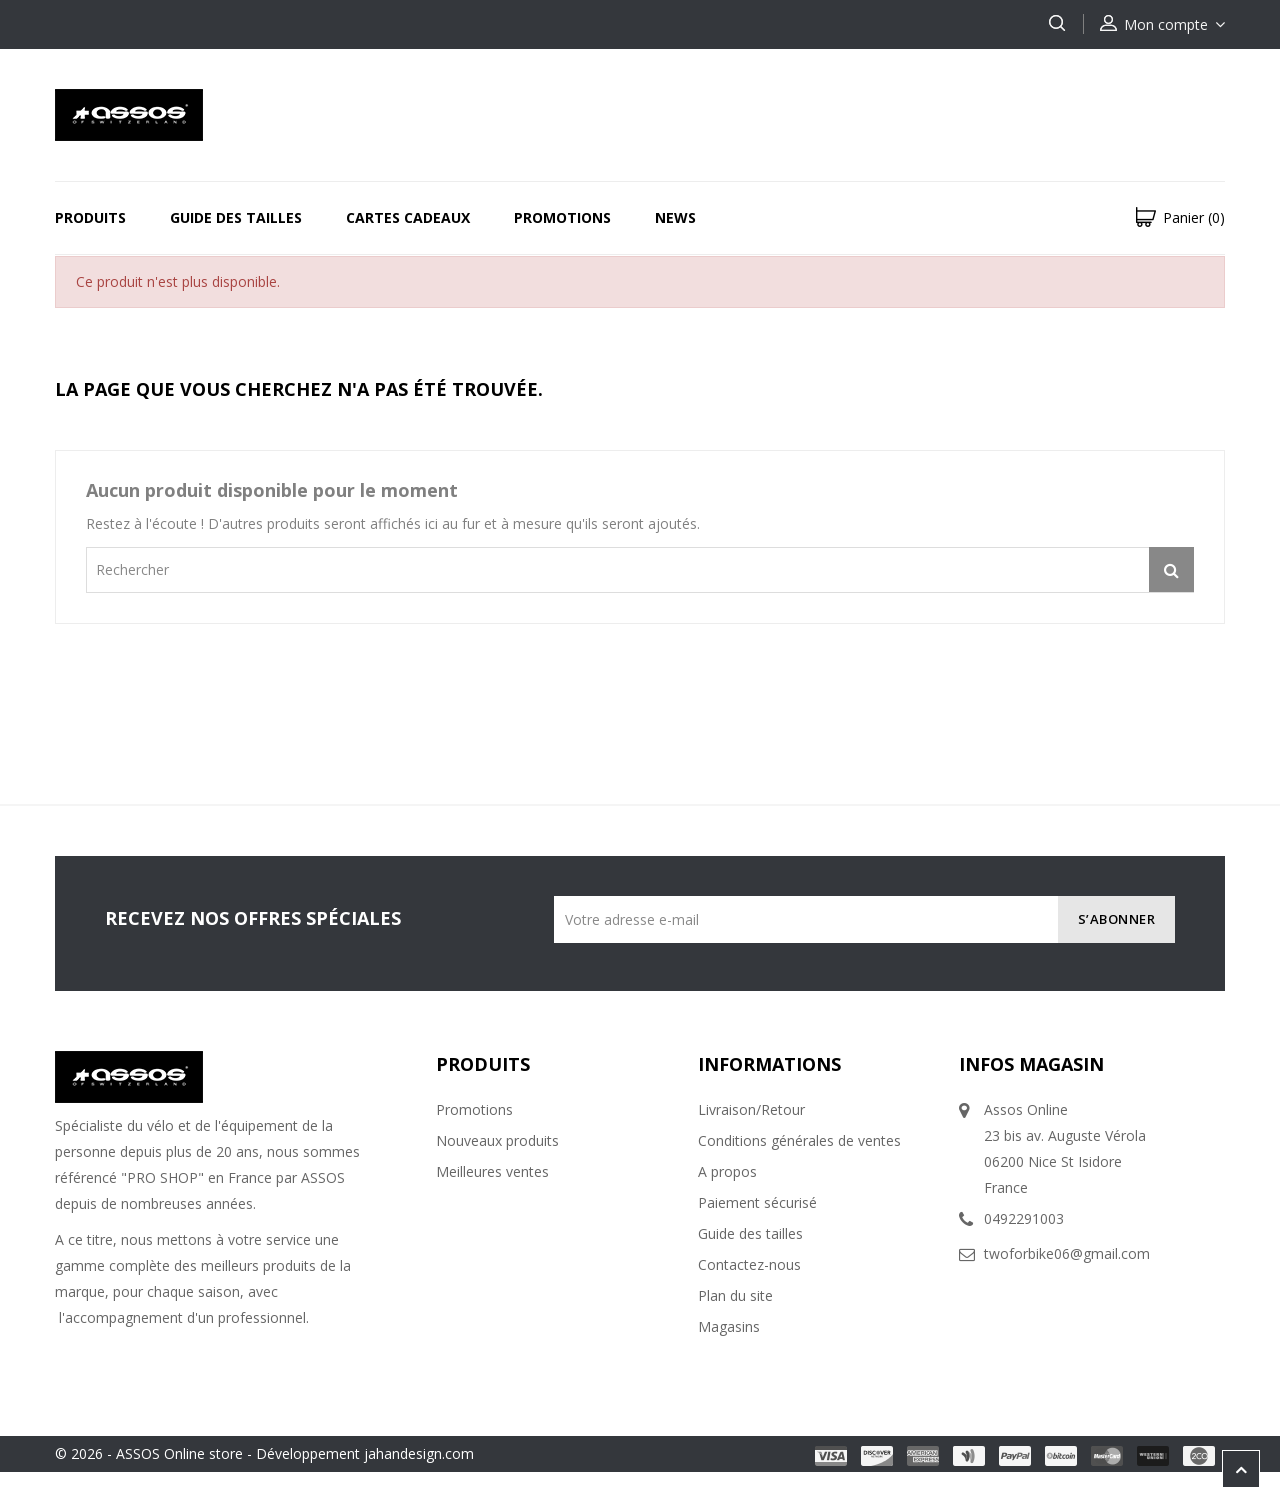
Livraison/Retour (751, 1109)
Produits (90, 217)
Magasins (729, 1326)
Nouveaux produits (497, 1140)
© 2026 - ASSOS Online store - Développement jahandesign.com (264, 1453)
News (675, 217)
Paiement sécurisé (757, 1202)
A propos (727, 1171)
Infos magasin (1031, 1064)
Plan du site (735, 1295)
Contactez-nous (749, 1264)
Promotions (562, 217)
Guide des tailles (236, 217)
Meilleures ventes (492, 1171)
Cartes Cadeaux (408, 217)
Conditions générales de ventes (799, 1140)
